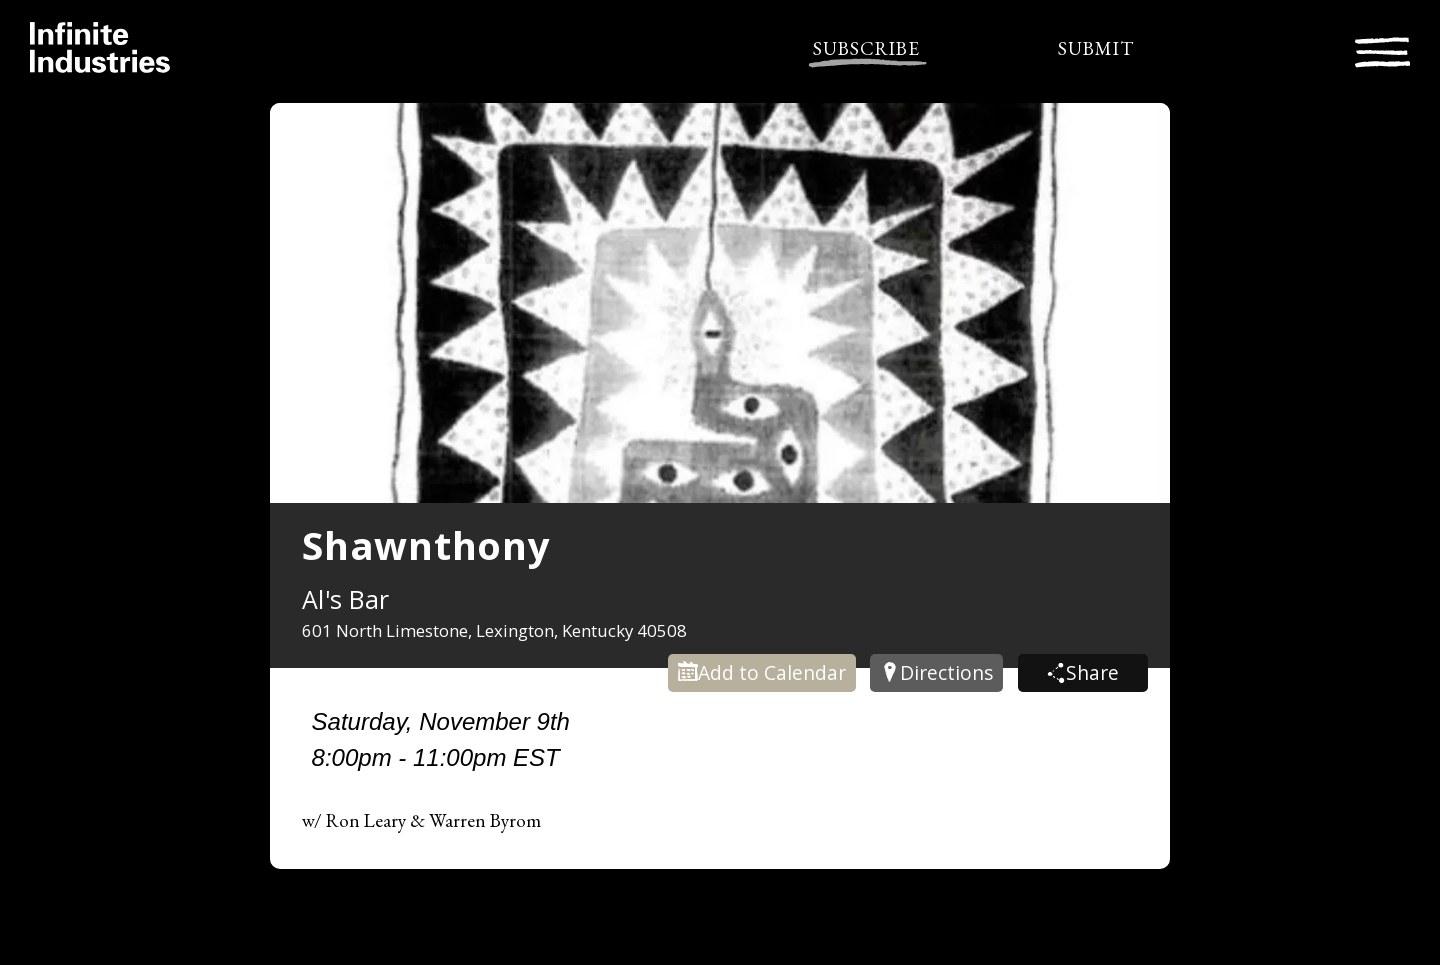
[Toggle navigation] (1382, 49)
